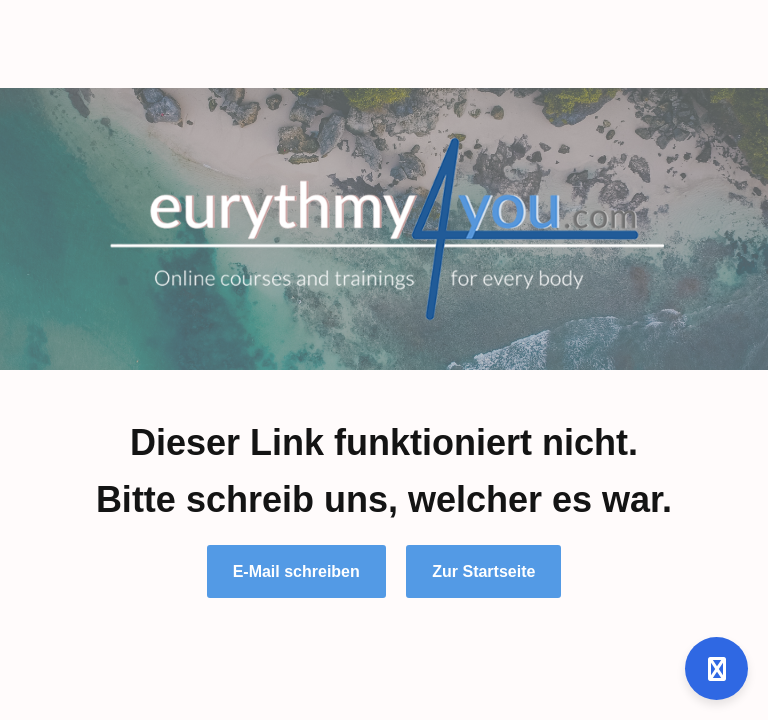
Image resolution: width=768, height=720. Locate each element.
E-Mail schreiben (296, 571)
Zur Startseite (483, 571)
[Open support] (716, 668)
